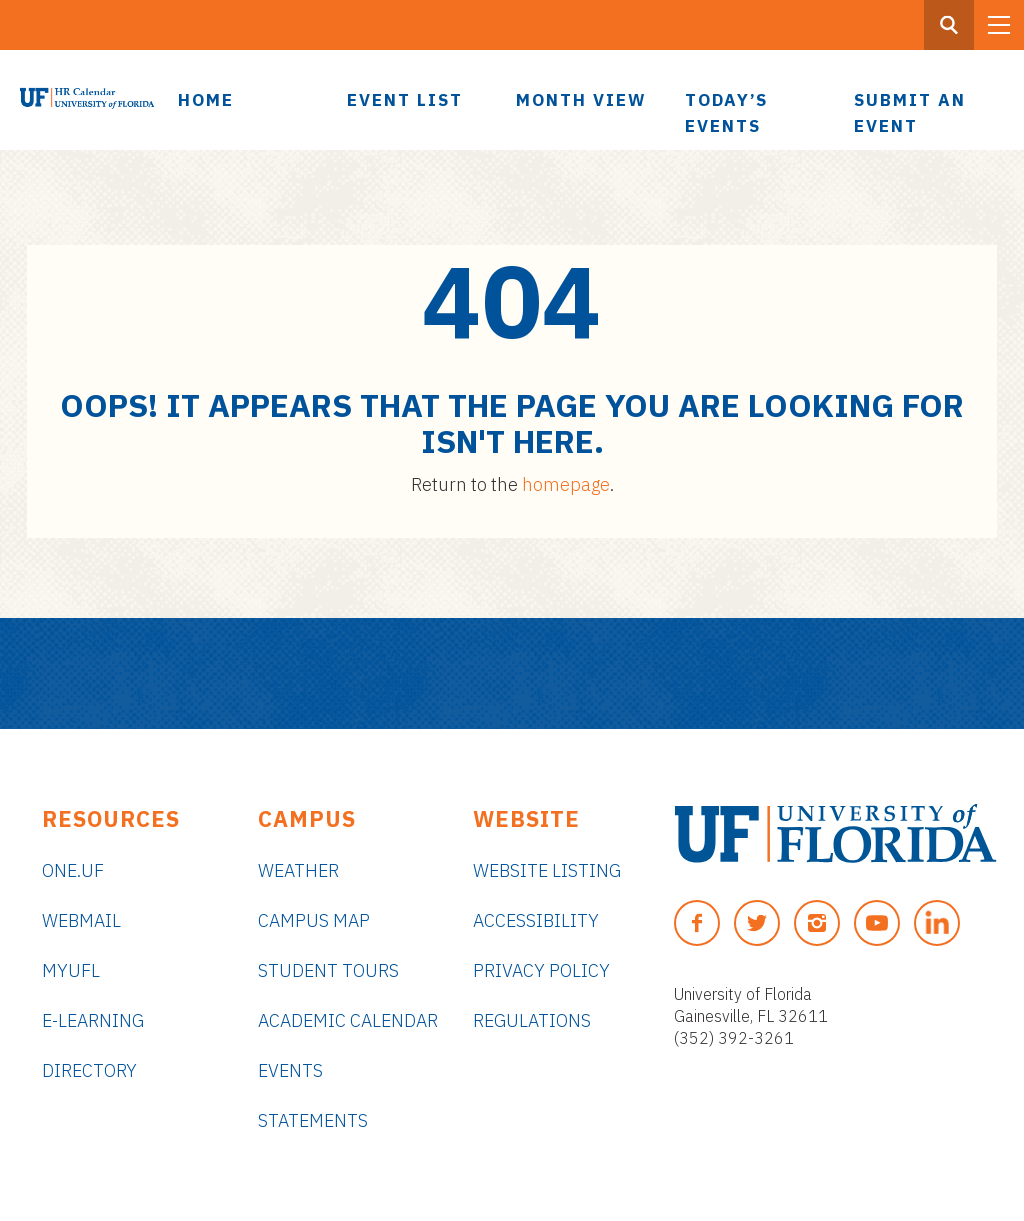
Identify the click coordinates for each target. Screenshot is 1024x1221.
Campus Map (314, 920)
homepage (566, 484)
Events (290, 1070)
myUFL (71, 970)
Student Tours (328, 970)
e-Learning (93, 1020)
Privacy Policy (541, 970)
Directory (89, 1070)
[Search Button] (949, 25)
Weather (298, 870)
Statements (313, 1120)
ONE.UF (73, 870)
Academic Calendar (348, 1020)
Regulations (532, 1020)
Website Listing (547, 870)
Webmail (81, 920)
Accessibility (536, 920)
